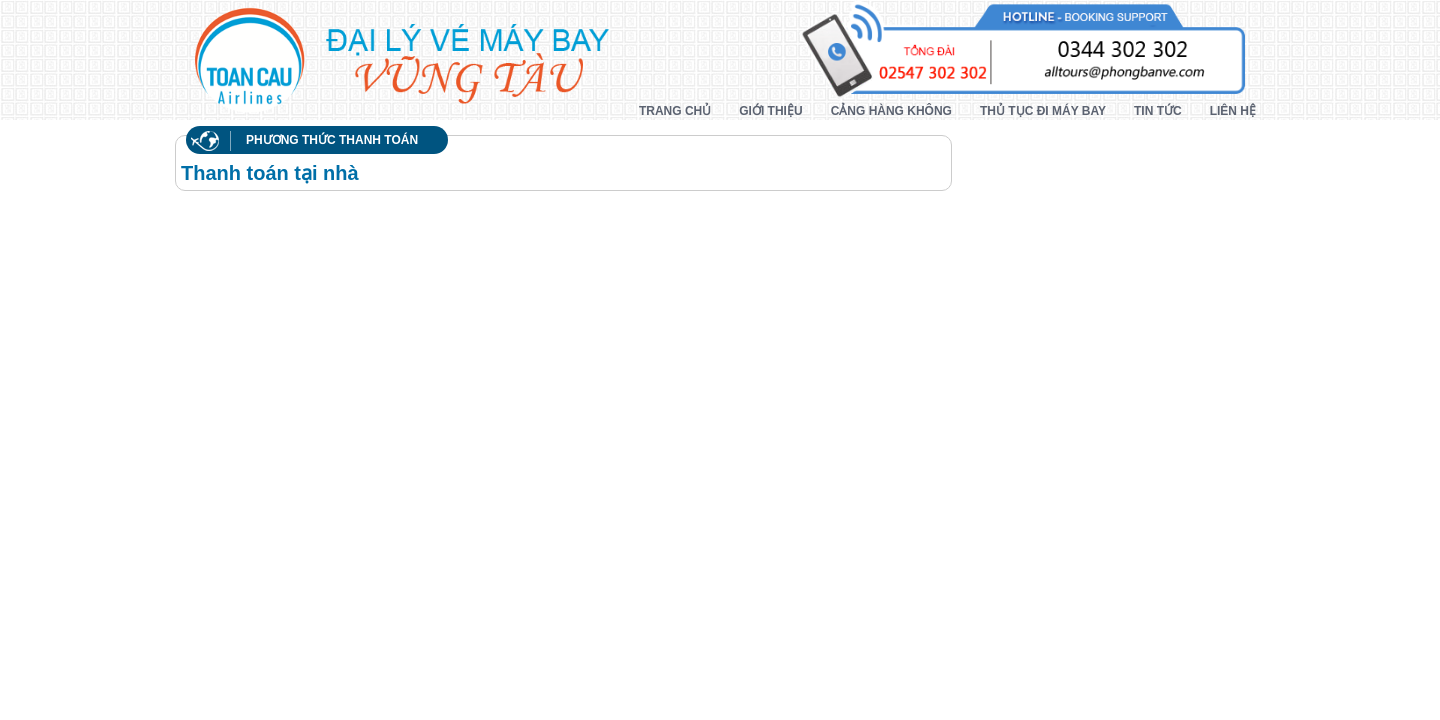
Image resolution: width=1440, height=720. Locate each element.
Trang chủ (675, 111)
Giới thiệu (770, 111)
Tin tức (1158, 111)
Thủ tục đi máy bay (1043, 111)
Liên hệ (1233, 111)
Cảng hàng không (891, 111)
